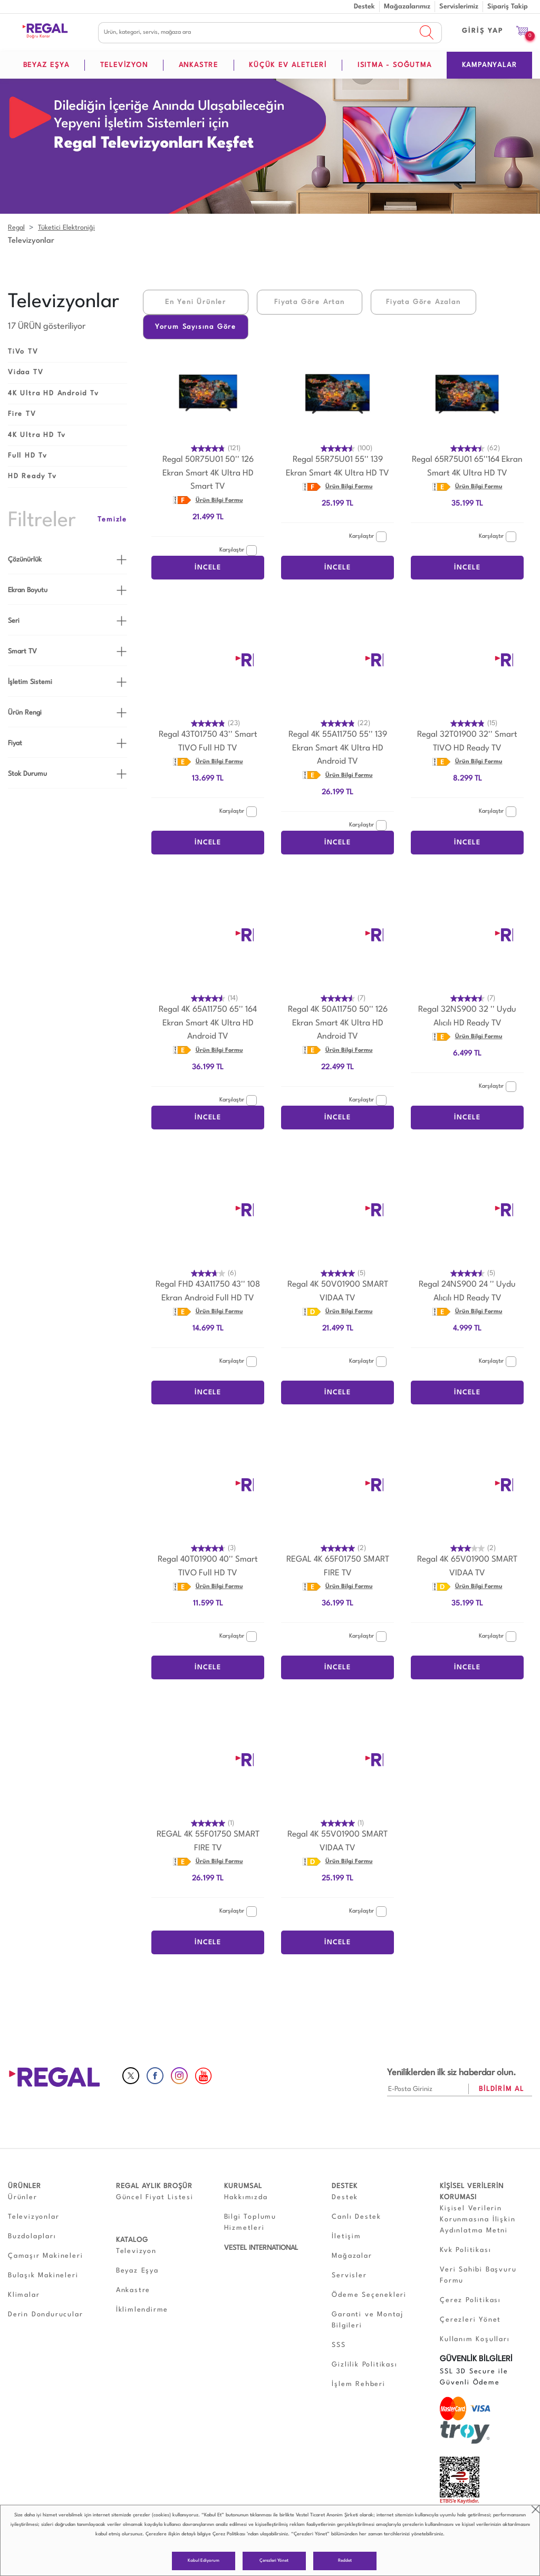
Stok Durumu (27, 774)
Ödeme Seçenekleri (369, 2295)
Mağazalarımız (407, 6)
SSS (338, 2345)
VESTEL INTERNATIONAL (261, 2248)
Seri (14, 620)
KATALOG (132, 2240)
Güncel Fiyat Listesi (155, 2197)
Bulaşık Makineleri (43, 2275)
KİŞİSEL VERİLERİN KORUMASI (472, 2192)
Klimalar (24, 2295)
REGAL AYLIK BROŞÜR (154, 2186)
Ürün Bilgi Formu (219, 500)
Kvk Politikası (465, 2250)
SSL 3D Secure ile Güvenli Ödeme (474, 2377)
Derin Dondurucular (45, 2314)
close (535, 2509)
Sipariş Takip (507, 6)
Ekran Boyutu (27, 590)
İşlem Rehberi (358, 2384)
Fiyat (15, 743)
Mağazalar (352, 2255)
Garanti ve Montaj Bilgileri (367, 2320)
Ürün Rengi (25, 712)
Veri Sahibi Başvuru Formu (478, 2275)
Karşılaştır (238, 550)
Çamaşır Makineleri (45, 2255)
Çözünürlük (25, 559)
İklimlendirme (142, 2309)
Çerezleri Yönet (273, 2561)
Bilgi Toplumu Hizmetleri (250, 2222)
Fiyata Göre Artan (309, 302)
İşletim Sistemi (30, 682)
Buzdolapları (32, 2236)
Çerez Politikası (229, 2534)
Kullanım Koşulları (474, 2339)
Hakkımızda (246, 2197)
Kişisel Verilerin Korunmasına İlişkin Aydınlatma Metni (477, 2219)
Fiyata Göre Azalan (423, 302)
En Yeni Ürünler (195, 302)
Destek (364, 6)
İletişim (346, 2236)
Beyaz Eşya (137, 2270)
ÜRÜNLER (24, 2186)
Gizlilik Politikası (364, 2364)
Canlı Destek (356, 2216)
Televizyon (136, 2251)
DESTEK (345, 2186)
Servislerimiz (458, 6)
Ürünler (22, 2197)
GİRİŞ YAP (482, 30)
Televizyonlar (33, 2216)
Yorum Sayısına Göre (195, 327)
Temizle (112, 519)
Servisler (349, 2275)
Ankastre (133, 2290)
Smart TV (22, 651)
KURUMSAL (243, 2186)
